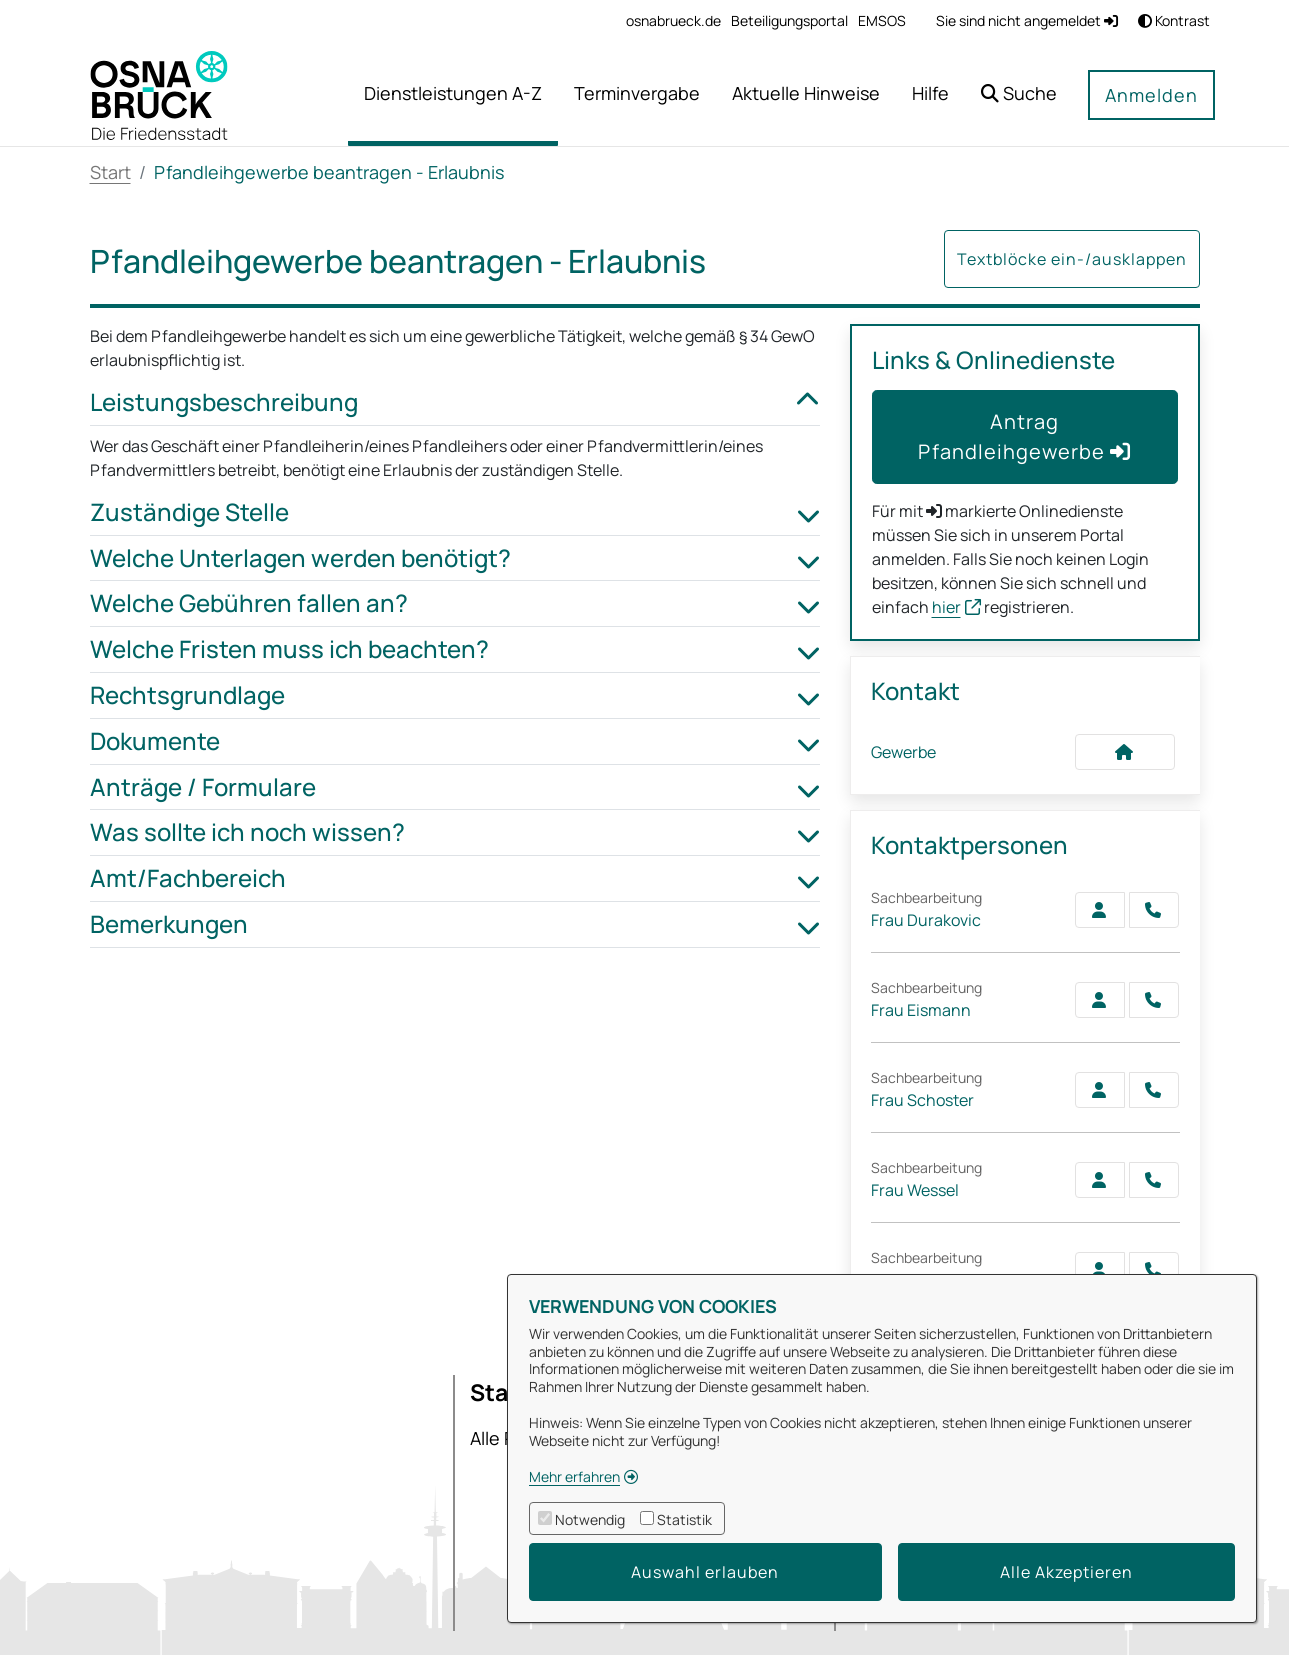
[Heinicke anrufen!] (1154, 1270)
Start (110, 172)
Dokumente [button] (455, 741)
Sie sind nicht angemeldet (1027, 20)
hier (946, 607)
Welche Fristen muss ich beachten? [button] (455, 649)
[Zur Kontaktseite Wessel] (1100, 1180)
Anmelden (1151, 95)
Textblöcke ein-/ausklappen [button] (1072, 259)
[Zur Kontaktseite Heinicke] (1100, 1270)
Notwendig (590, 1519)
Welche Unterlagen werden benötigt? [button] (455, 558)
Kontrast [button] (1174, 20)
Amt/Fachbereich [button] (455, 878)
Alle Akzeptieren (1066, 1572)
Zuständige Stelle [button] (455, 512)
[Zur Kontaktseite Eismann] (1100, 1000)
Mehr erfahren (574, 1476)
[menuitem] (673, 20)
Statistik (684, 1519)
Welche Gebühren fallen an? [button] (455, 603)
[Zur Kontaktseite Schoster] (1100, 1090)
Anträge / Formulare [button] (455, 787)
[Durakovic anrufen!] (1154, 910)
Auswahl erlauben (705, 1572)
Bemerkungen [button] (455, 924)
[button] (1019, 95)
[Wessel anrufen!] (1154, 1180)
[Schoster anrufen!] (1154, 1090)
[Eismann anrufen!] (1154, 1000)
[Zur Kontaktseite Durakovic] (1100, 910)
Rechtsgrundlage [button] (455, 695)
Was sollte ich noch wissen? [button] (455, 832)
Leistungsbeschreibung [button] (455, 402)
